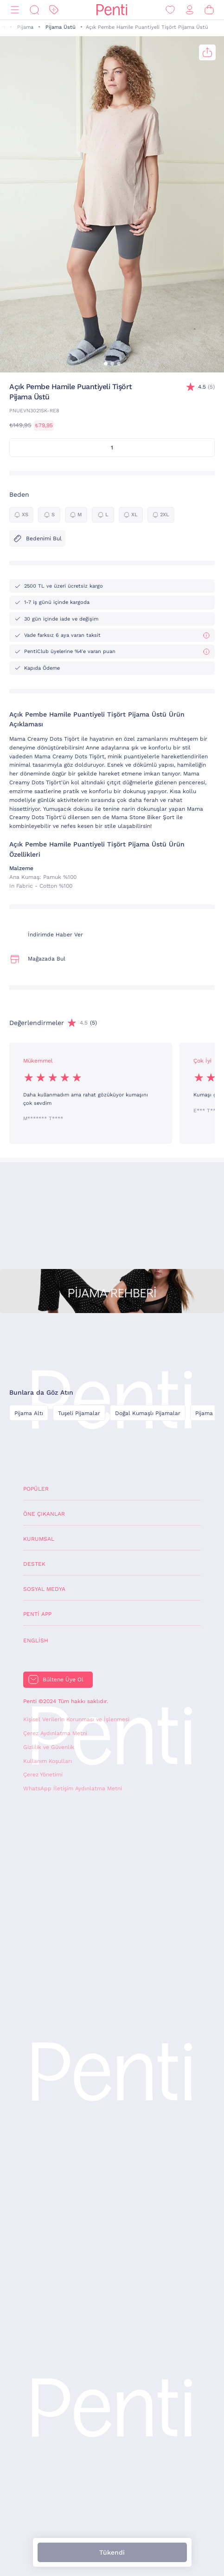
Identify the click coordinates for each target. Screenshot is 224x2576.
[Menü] (14, 10)
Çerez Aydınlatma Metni (55, 1733)
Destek (34, 1564)
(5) (206, 387)
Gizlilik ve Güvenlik (48, 1747)
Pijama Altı (28, 1413)
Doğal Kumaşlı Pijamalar (147, 1413)
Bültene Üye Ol (63, 1679)
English (35, 1640)
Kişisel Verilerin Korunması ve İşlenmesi (76, 1719)
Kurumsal (38, 1539)
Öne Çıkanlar (44, 1514)
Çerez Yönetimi (43, 1774)
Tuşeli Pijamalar (79, 1413)
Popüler (36, 1489)
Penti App (37, 1614)
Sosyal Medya (44, 1589)
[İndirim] (53, 10)
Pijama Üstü (60, 27)
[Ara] (34, 10)
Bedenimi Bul (37, 538)
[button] (106, 363)
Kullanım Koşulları (47, 1761)
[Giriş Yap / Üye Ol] (189, 10)
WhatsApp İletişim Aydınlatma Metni (72, 1788)
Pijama (25, 27)
